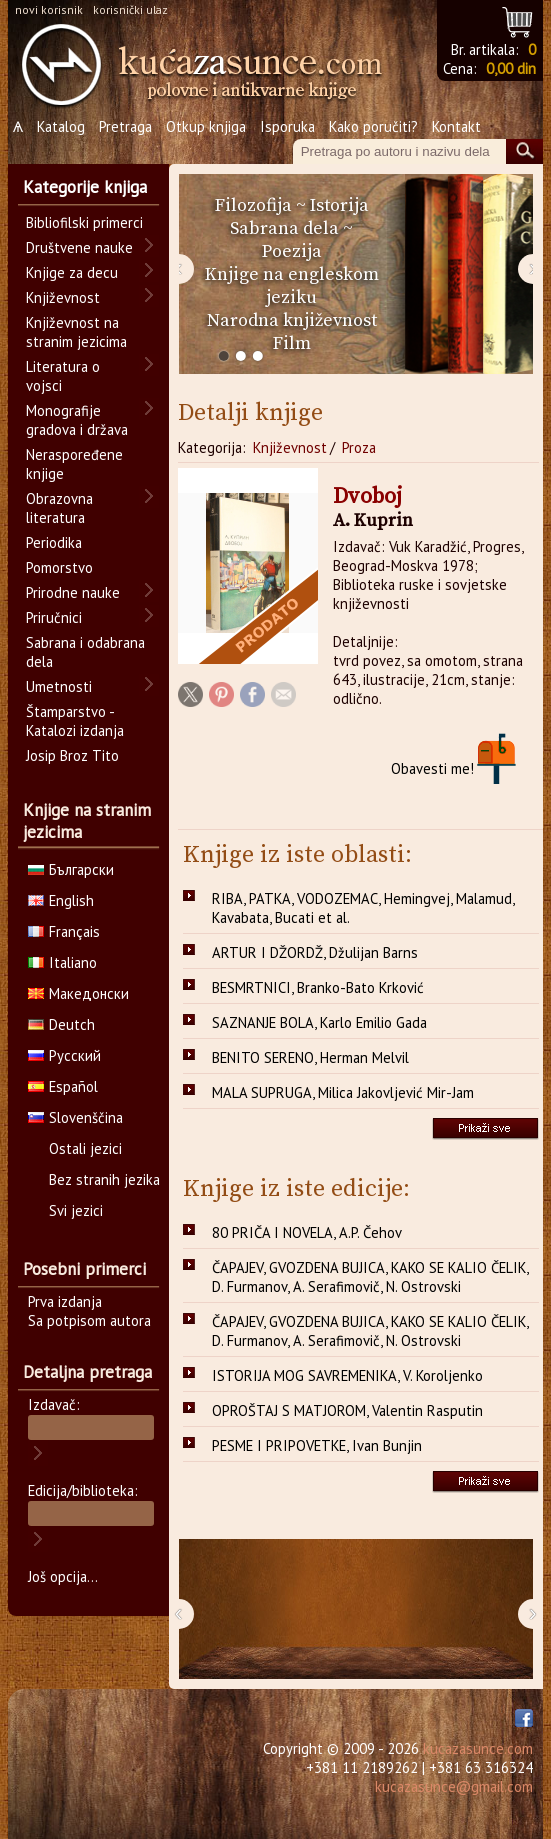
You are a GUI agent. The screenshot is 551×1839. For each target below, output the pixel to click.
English (61, 900)
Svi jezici (76, 1210)
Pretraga (125, 126)
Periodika (54, 542)
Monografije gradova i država (77, 420)
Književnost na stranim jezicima (76, 332)
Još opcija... (63, 1576)
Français (64, 931)
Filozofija (253, 205)
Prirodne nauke (73, 592)
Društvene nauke (79, 247)
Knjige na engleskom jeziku (292, 286)
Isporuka (287, 126)
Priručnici (54, 617)
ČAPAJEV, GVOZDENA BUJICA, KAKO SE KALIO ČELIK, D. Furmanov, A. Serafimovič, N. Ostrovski (370, 1277)
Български (71, 869)
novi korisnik (49, 9)
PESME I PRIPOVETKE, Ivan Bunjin (317, 1445)
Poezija (292, 251)
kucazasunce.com (478, 1748)
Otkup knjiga (206, 126)
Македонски (78, 993)
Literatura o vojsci (63, 376)
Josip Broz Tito (72, 755)
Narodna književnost (292, 320)
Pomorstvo (59, 567)
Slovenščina (75, 1117)
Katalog (61, 126)
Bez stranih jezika (104, 1179)
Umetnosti (59, 686)
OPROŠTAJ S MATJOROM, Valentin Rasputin (347, 1410)
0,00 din (511, 68)
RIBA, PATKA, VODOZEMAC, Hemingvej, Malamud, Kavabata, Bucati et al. (363, 908)
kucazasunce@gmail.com (454, 1786)
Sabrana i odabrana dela (85, 652)
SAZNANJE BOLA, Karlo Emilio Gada (319, 1022)
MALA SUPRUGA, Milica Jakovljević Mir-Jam (343, 1092)
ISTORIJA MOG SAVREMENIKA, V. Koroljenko (347, 1375)
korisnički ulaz (130, 9)
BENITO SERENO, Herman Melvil (310, 1057)
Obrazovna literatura (59, 508)
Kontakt (456, 126)
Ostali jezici (85, 1148)
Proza (359, 447)
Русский (64, 1055)
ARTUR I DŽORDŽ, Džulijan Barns (315, 952)
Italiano (62, 962)
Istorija (339, 205)
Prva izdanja (65, 1301)
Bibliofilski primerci (84, 222)
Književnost (290, 447)
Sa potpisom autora (89, 1320)
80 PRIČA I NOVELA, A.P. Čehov (307, 1232)
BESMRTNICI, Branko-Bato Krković (318, 987)
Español (63, 1086)
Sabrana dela (284, 228)
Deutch (61, 1024)
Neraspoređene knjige (74, 464)
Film (292, 343)
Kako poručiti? (373, 126)
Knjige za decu (72, 272)
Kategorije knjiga (85, 187)
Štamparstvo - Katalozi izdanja (75, 721)
